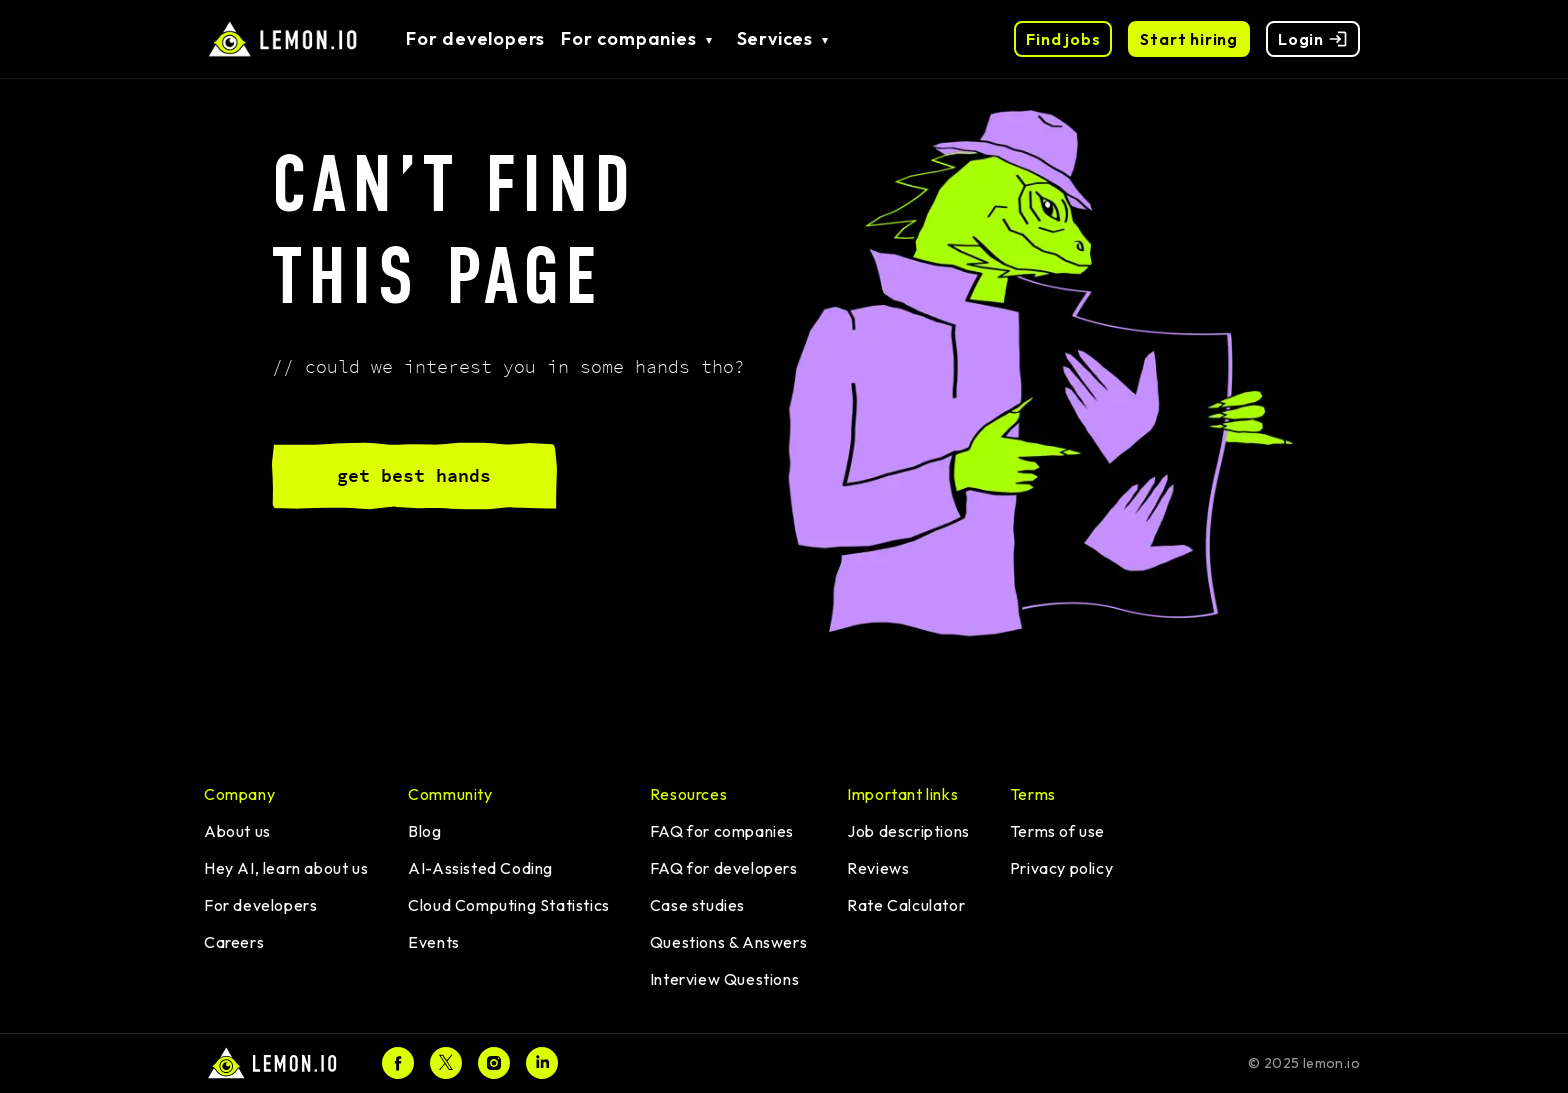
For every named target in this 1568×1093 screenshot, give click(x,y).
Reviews (878, 868)
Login (1313, 39)
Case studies (697, 905)
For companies (628, 38)
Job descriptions (908, 831)
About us (237, 831)
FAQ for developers (724, 868)
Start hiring (1189, 39)
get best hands (414, 475)
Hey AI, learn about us (286, 868)
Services (775, 38)
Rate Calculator (906, 905)
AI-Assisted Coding (480, 868)
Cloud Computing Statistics (509, 905)
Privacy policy (1061, 868)
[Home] (273, 1063)
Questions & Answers (728, 942)
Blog (424, 831)
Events (434, 942)
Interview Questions (724, 979)
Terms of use (1057, 831)
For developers (475, 38)
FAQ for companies (722, 831)
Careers (234, 942)
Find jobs (1063, 39)
